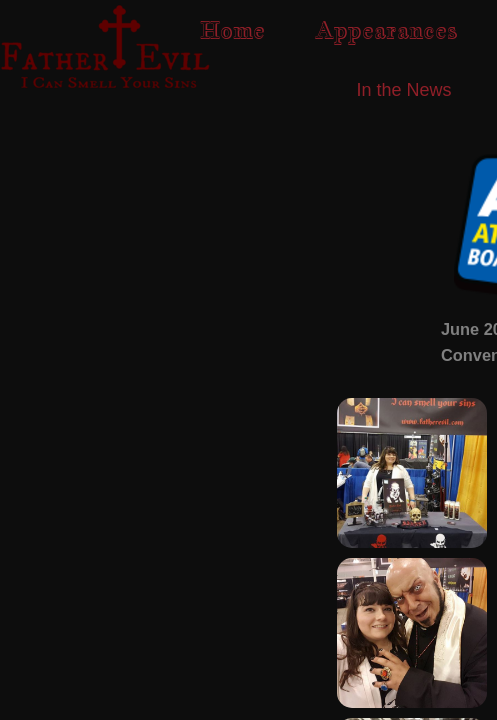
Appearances (386, 30)
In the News (403, 90)
